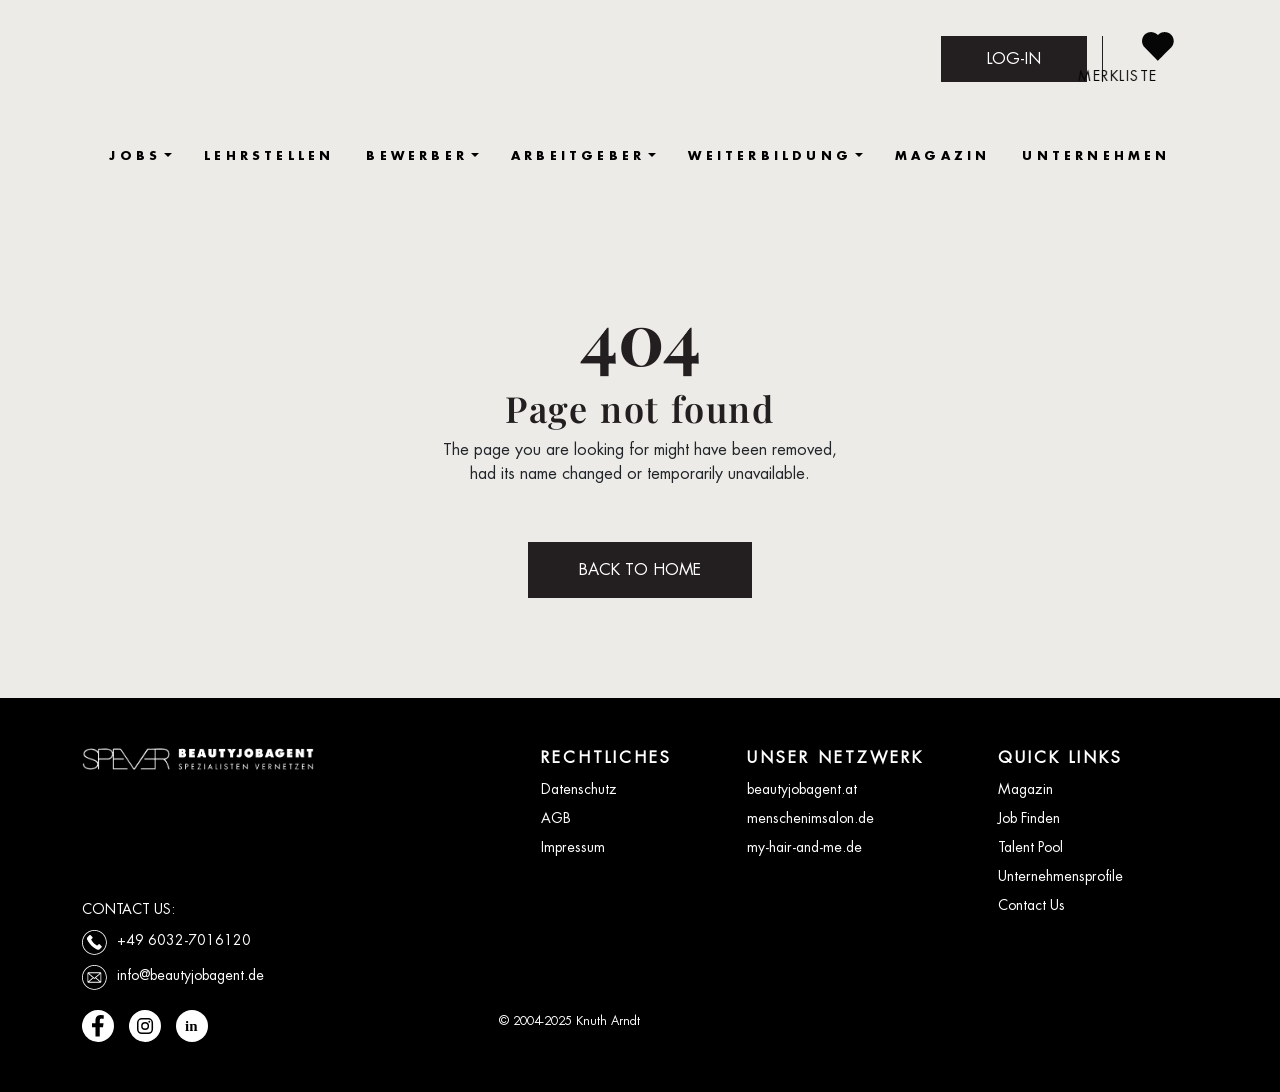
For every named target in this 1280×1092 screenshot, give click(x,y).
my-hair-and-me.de (804, 847)
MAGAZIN (942, 155)
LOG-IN (1014, 58)
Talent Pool (1030, 847)
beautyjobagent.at (802, 789)
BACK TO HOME (640, 569)
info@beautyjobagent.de (190, 975)
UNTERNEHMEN (1096, 155)
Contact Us (1031, 905)
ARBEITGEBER (578, 155)
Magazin (1025, 789)
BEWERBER (417, 155)
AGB (556, 818)
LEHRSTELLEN (269, 155)
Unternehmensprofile (1060, 876)
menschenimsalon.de (810, 818)
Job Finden (1029, 818)
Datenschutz (579, 789)
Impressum (573, 847)
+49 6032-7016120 (184, 940)
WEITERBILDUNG (770, 155)
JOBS (135, 155)
